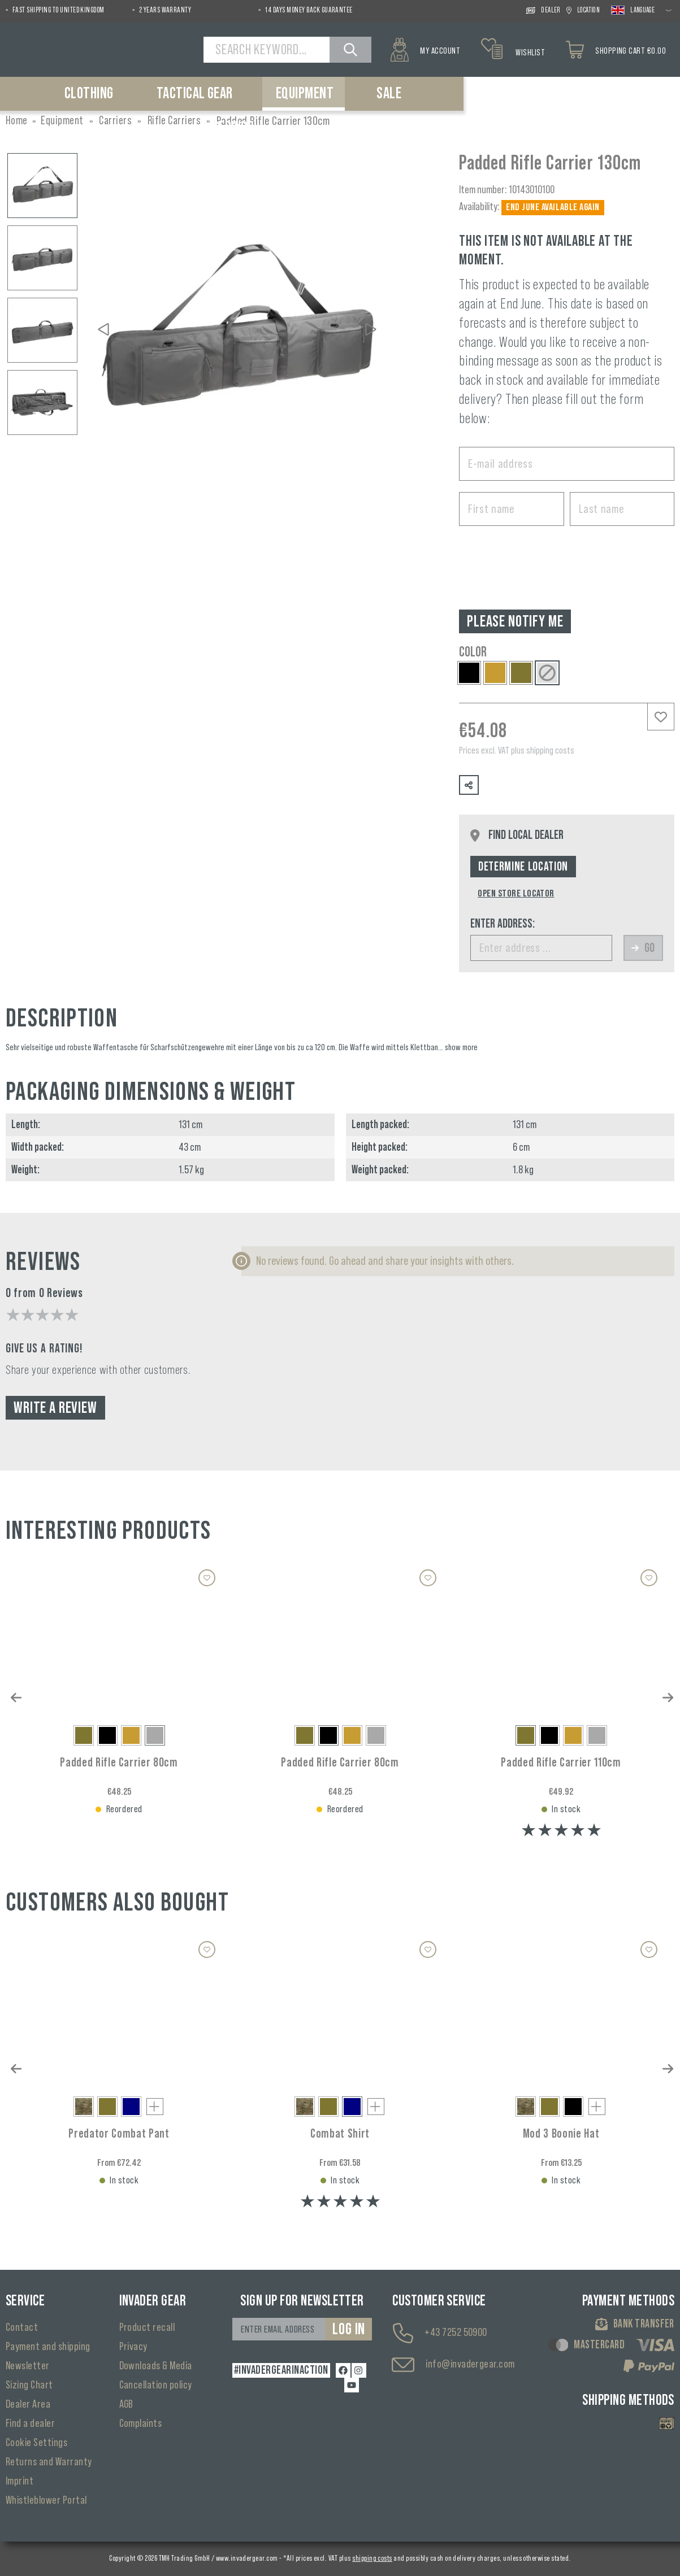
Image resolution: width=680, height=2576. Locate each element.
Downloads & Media (155, 2366)
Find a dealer (30, 2423)
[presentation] (545, 559)
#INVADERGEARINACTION (280, 2370)
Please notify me (515, 621)
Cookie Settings (36, 2442)
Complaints (140, 2423)
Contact (22, 2327)
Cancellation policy (155, 2385)
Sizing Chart (29, 2385)
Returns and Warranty (49, 2462)
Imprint (19, 2481)
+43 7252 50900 (456, 2332)
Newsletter (28, 2366)
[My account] (425, 50)
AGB (126, 2404)
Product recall (147, 2327)
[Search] (352, 50)
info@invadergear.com (470, 2364)
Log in (348, 2329)
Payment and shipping (48, 2346)
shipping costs (372, 2558)
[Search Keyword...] (267, 50)
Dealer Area (28, 2404)
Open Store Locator (516, 893)
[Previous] (103, 329)
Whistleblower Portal (46, 2500)
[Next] (371, 329)
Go (643, 948)
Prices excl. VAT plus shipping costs (516, 750)
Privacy (133, 2346)
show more (461, 1047)
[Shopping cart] (619, 50)
